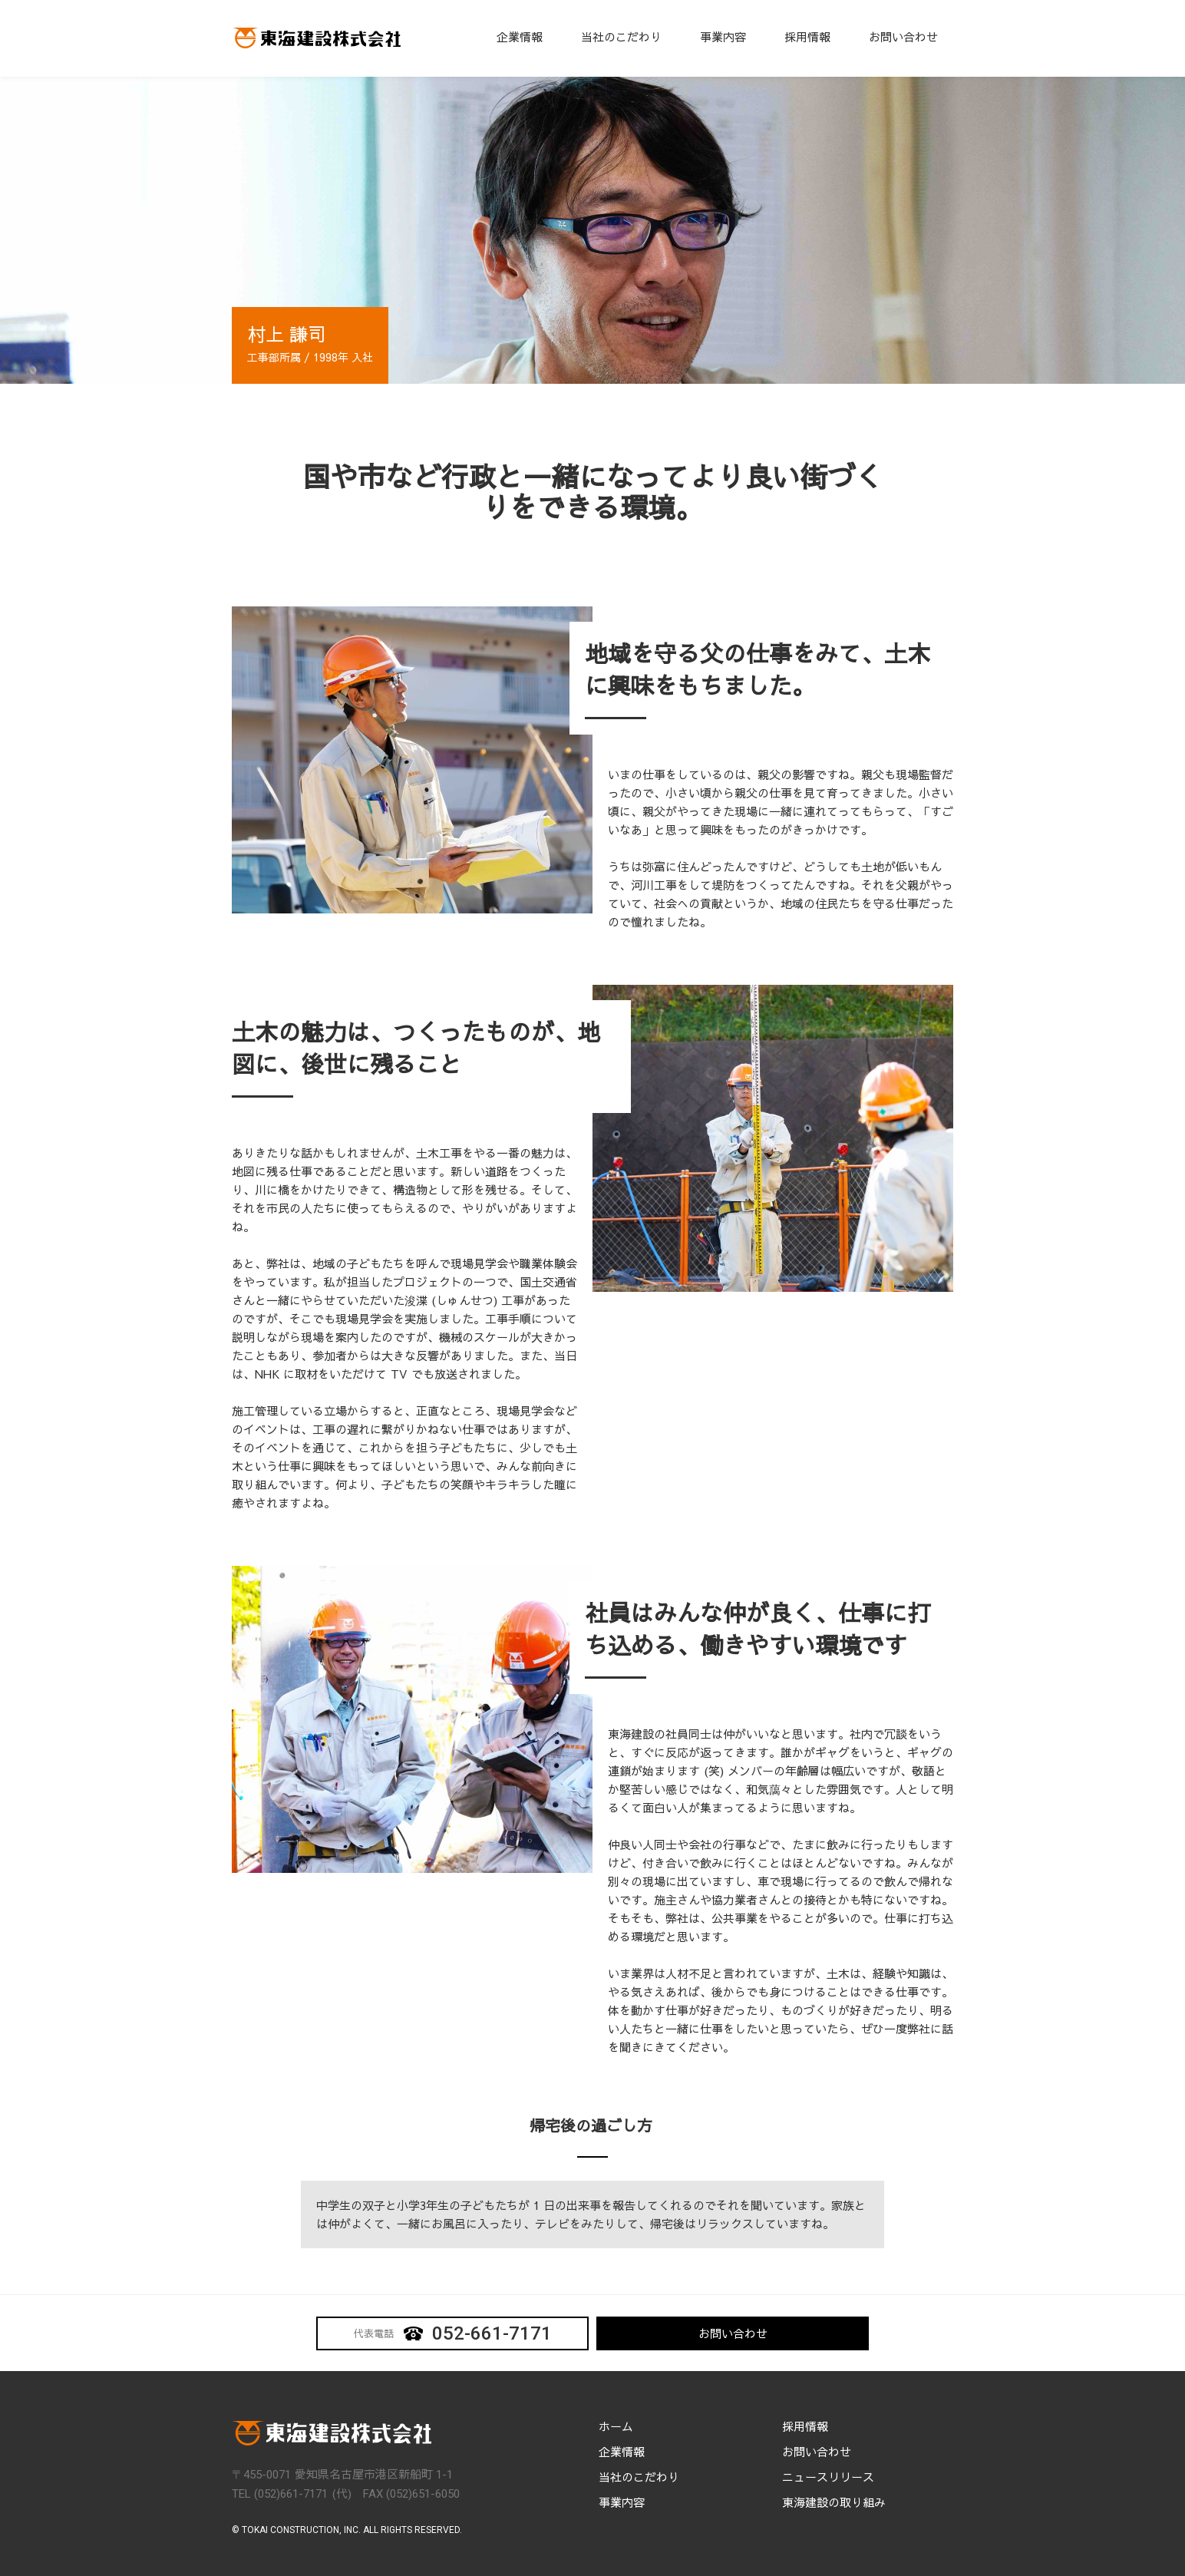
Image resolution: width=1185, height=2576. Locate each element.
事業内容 (723, 36)
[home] (316, 38)
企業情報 (520, 36)
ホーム (616, 2426)
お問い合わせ (903, 36)
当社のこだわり (621, 36)
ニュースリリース (828, 2477)
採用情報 (807, 36)
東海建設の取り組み (834, 2502)
